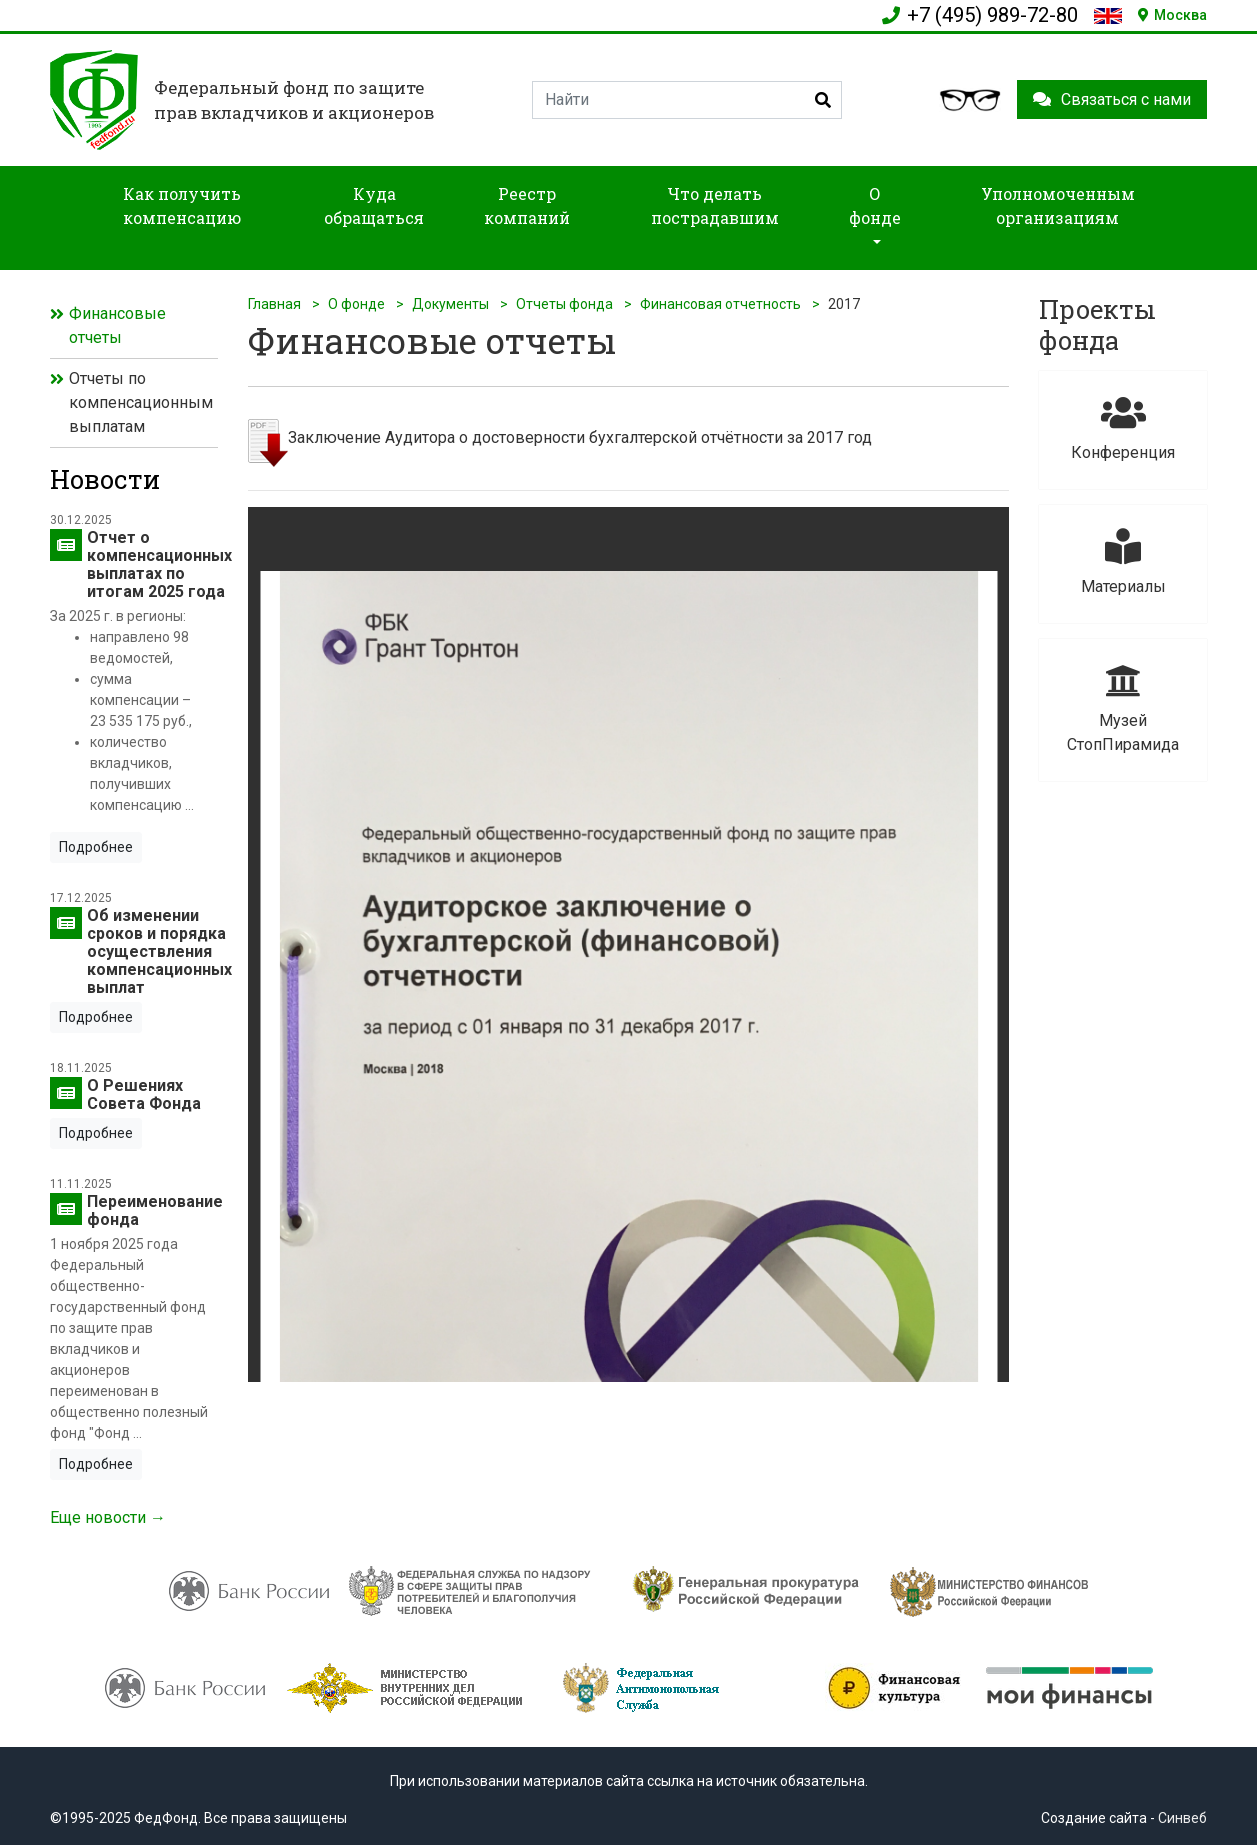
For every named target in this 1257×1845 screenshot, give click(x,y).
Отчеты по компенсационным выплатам (141, 402)
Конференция (1123, 428)
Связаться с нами (1112, 99)
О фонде (356, 304)
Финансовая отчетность (720, 304)
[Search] (687, 100)
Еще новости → (108, 1517)
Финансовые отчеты (117, 325)
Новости (105, 479)
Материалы (1123, 562)
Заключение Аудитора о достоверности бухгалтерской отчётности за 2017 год (580, 437)
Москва (1172, 15)
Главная (274, 304)
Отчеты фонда (564, 304)
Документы (450, 304)
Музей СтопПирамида (1123, 708)
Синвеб (1182, 1818)
